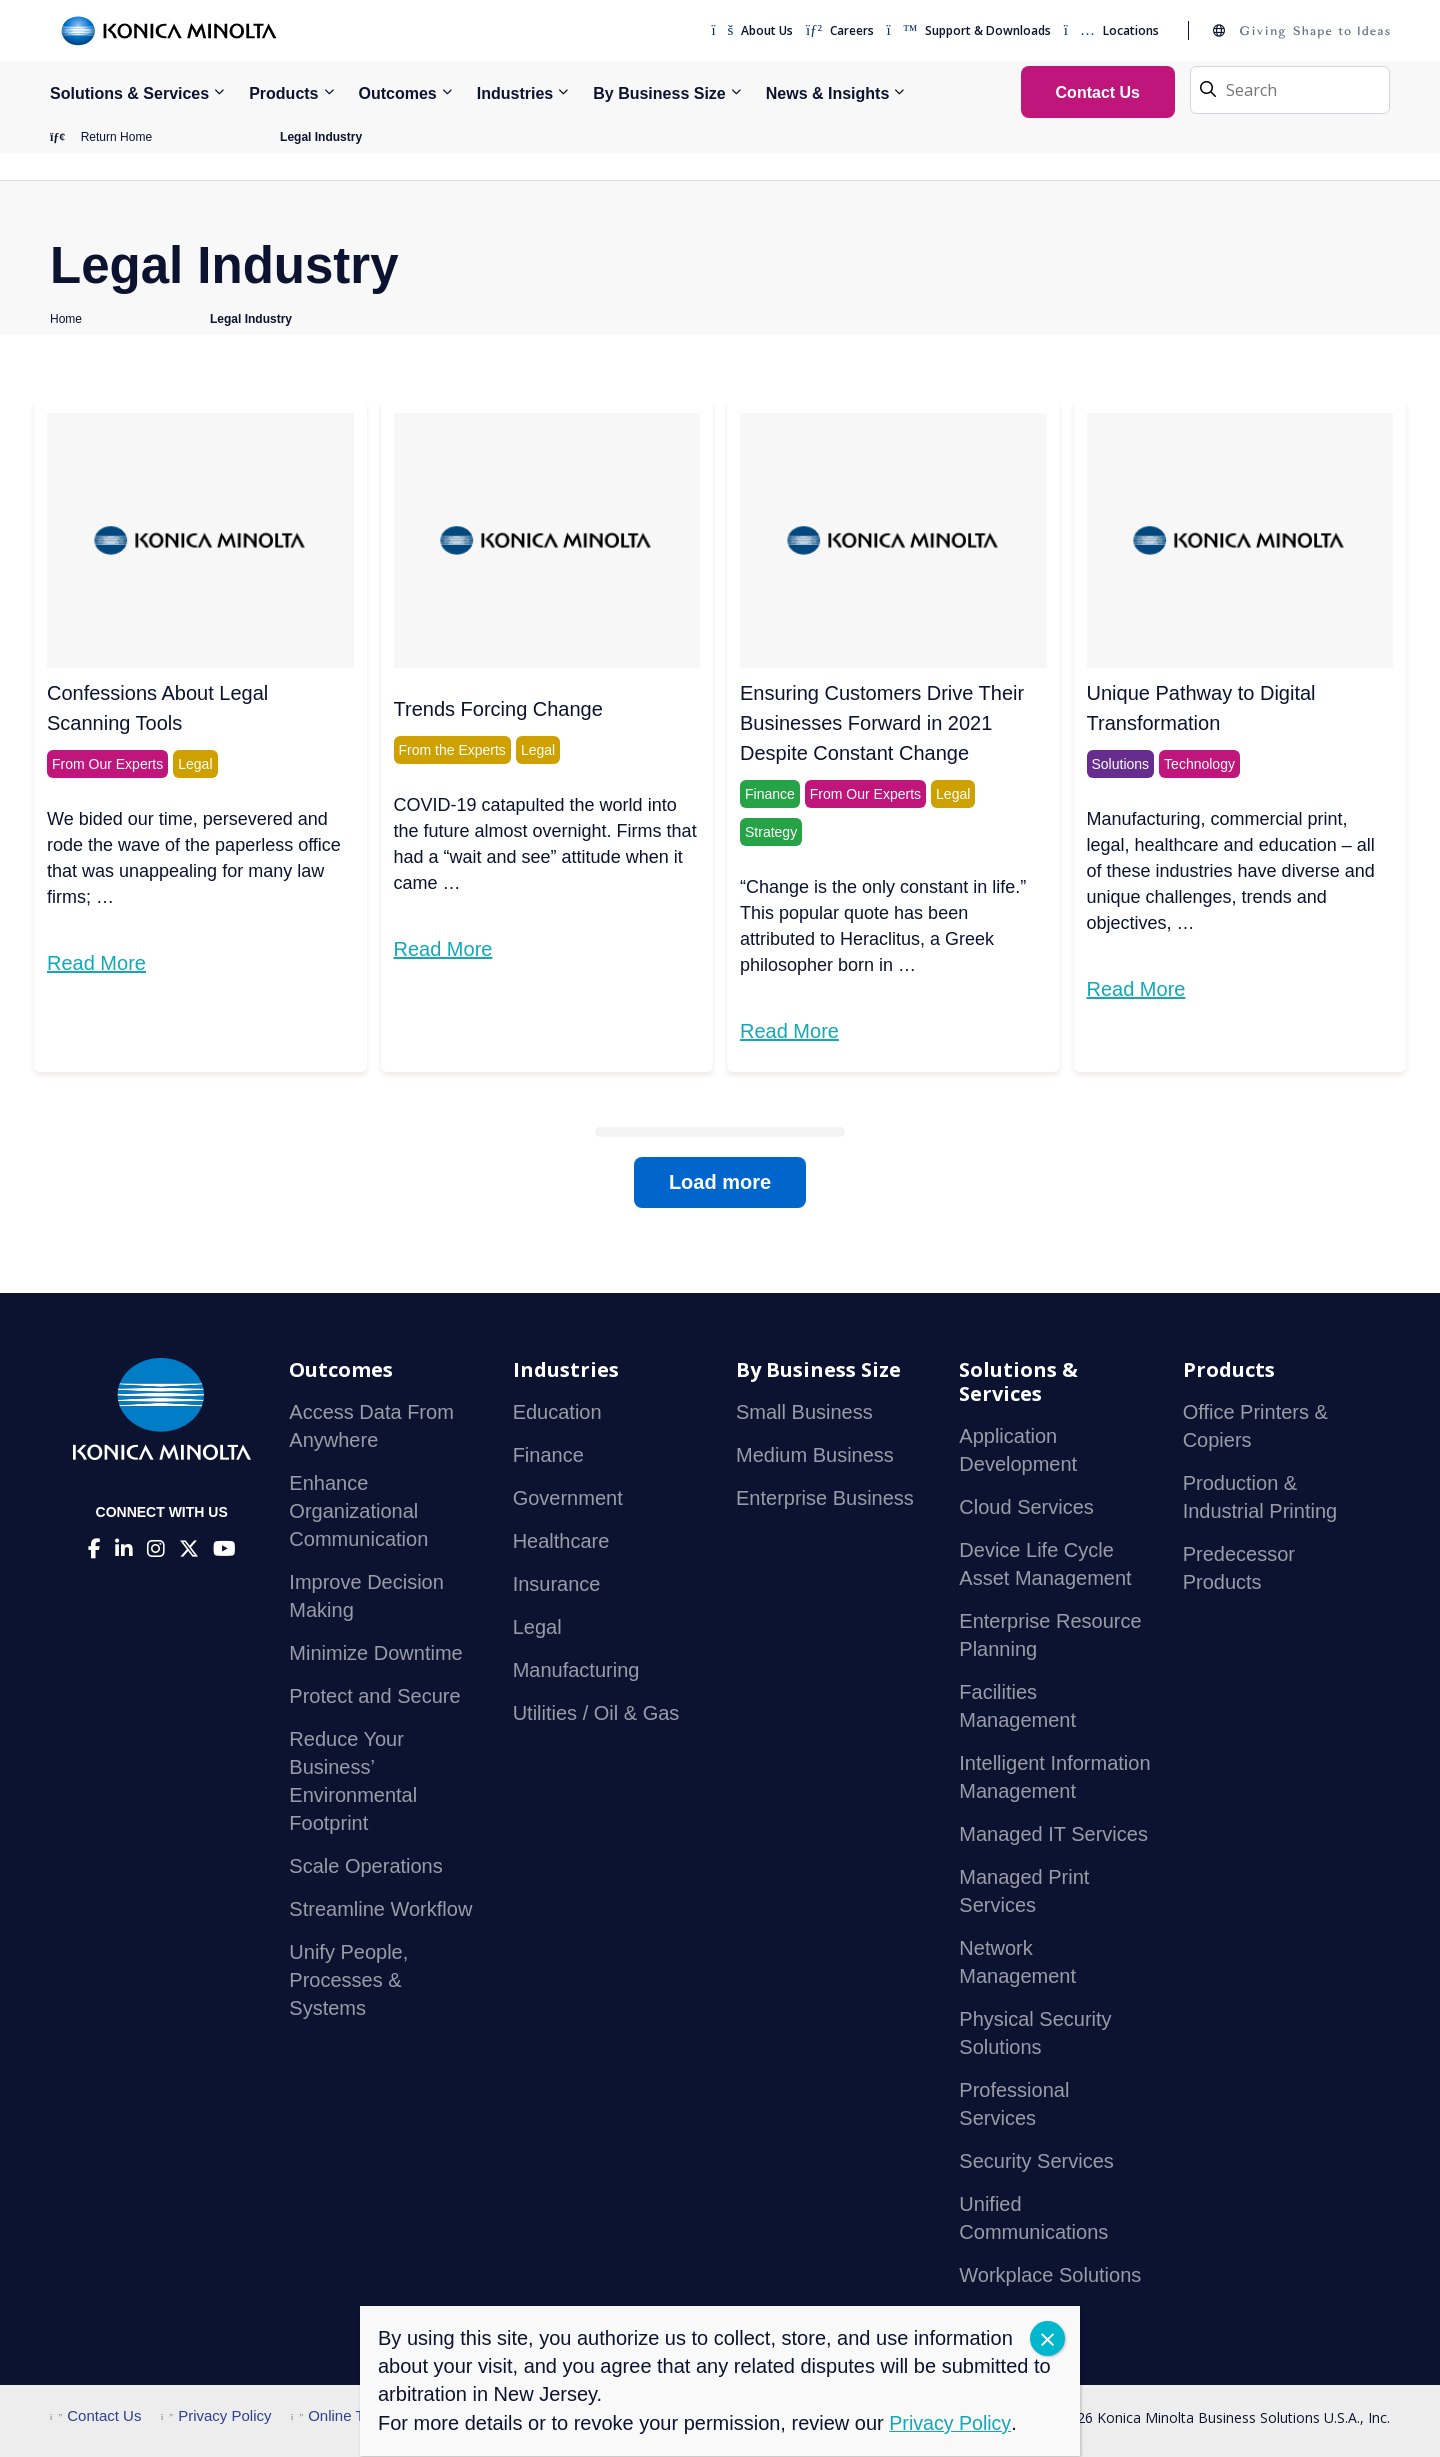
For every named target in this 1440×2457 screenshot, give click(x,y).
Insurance (557, 1585)
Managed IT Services (1053, 1835)
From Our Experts (107, 765)
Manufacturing (576, 1671)
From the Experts (452, 751)
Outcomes (398, 93)
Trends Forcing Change (498, 710)
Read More (96, 964)
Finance (770, 795)
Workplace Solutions (1050, 2276)
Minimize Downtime (375, 1654)
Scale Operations (365, 1867)
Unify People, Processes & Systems (348, 1981)
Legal (195, 765)
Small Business (804, 1413)
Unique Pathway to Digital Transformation (1201, 709)
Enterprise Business (825, 1499)
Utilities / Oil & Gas (596, 1714)
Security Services (1036, 2162)
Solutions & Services (129, 93)
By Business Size (659, 93)
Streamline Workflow (380, 1910)
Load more (720, 1183)
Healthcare (561, 1542)
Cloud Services (1026, 1508)
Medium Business (815, 1456)
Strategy (771, 833)
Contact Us (95, 2416)
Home (66, 320)
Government (568, 1499)
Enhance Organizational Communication (358, 1512)
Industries (515, 93)
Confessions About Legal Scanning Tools (157, 709)
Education (557, 1413)
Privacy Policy (216, 2416)
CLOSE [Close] (1047, 2338)
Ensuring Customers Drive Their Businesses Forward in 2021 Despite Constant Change (882, 724)
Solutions (1121, 765)
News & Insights (828, 93)
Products (283, 93)
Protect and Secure (374, 1697)
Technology (1199, 765)
